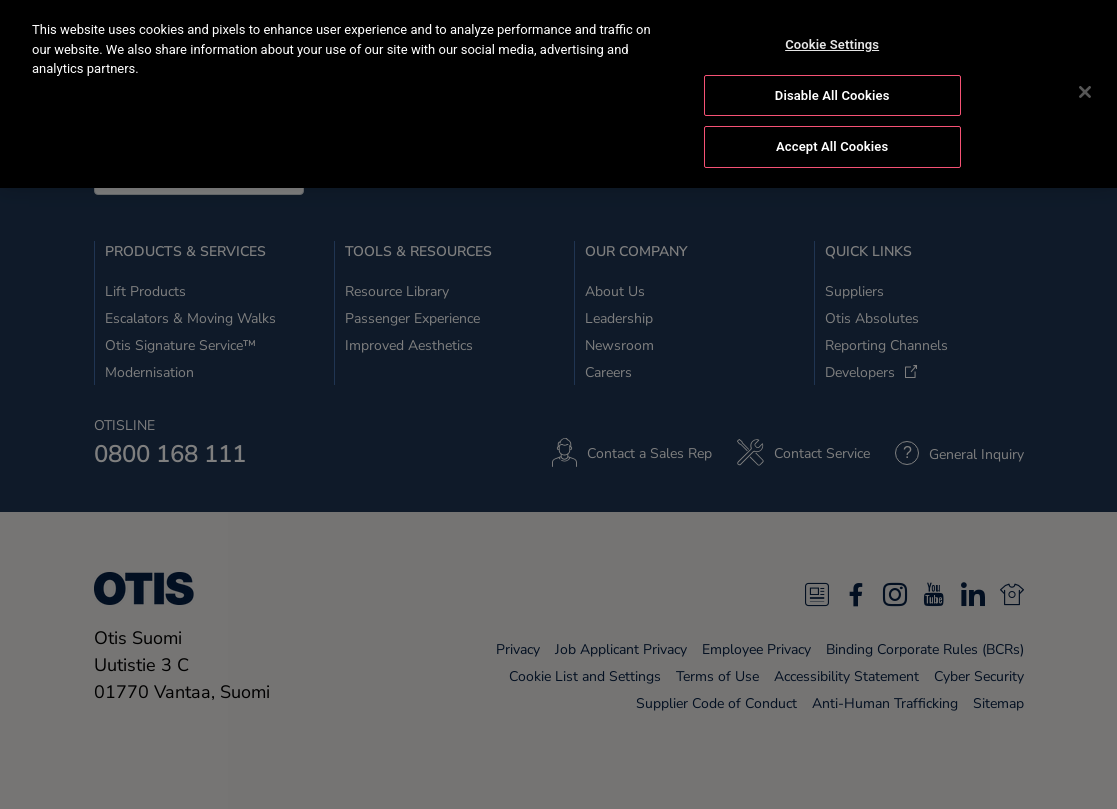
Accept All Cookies (832, 143)
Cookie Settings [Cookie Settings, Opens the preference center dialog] (832, 41)
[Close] (1085, 89)
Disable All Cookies (832, 92)
